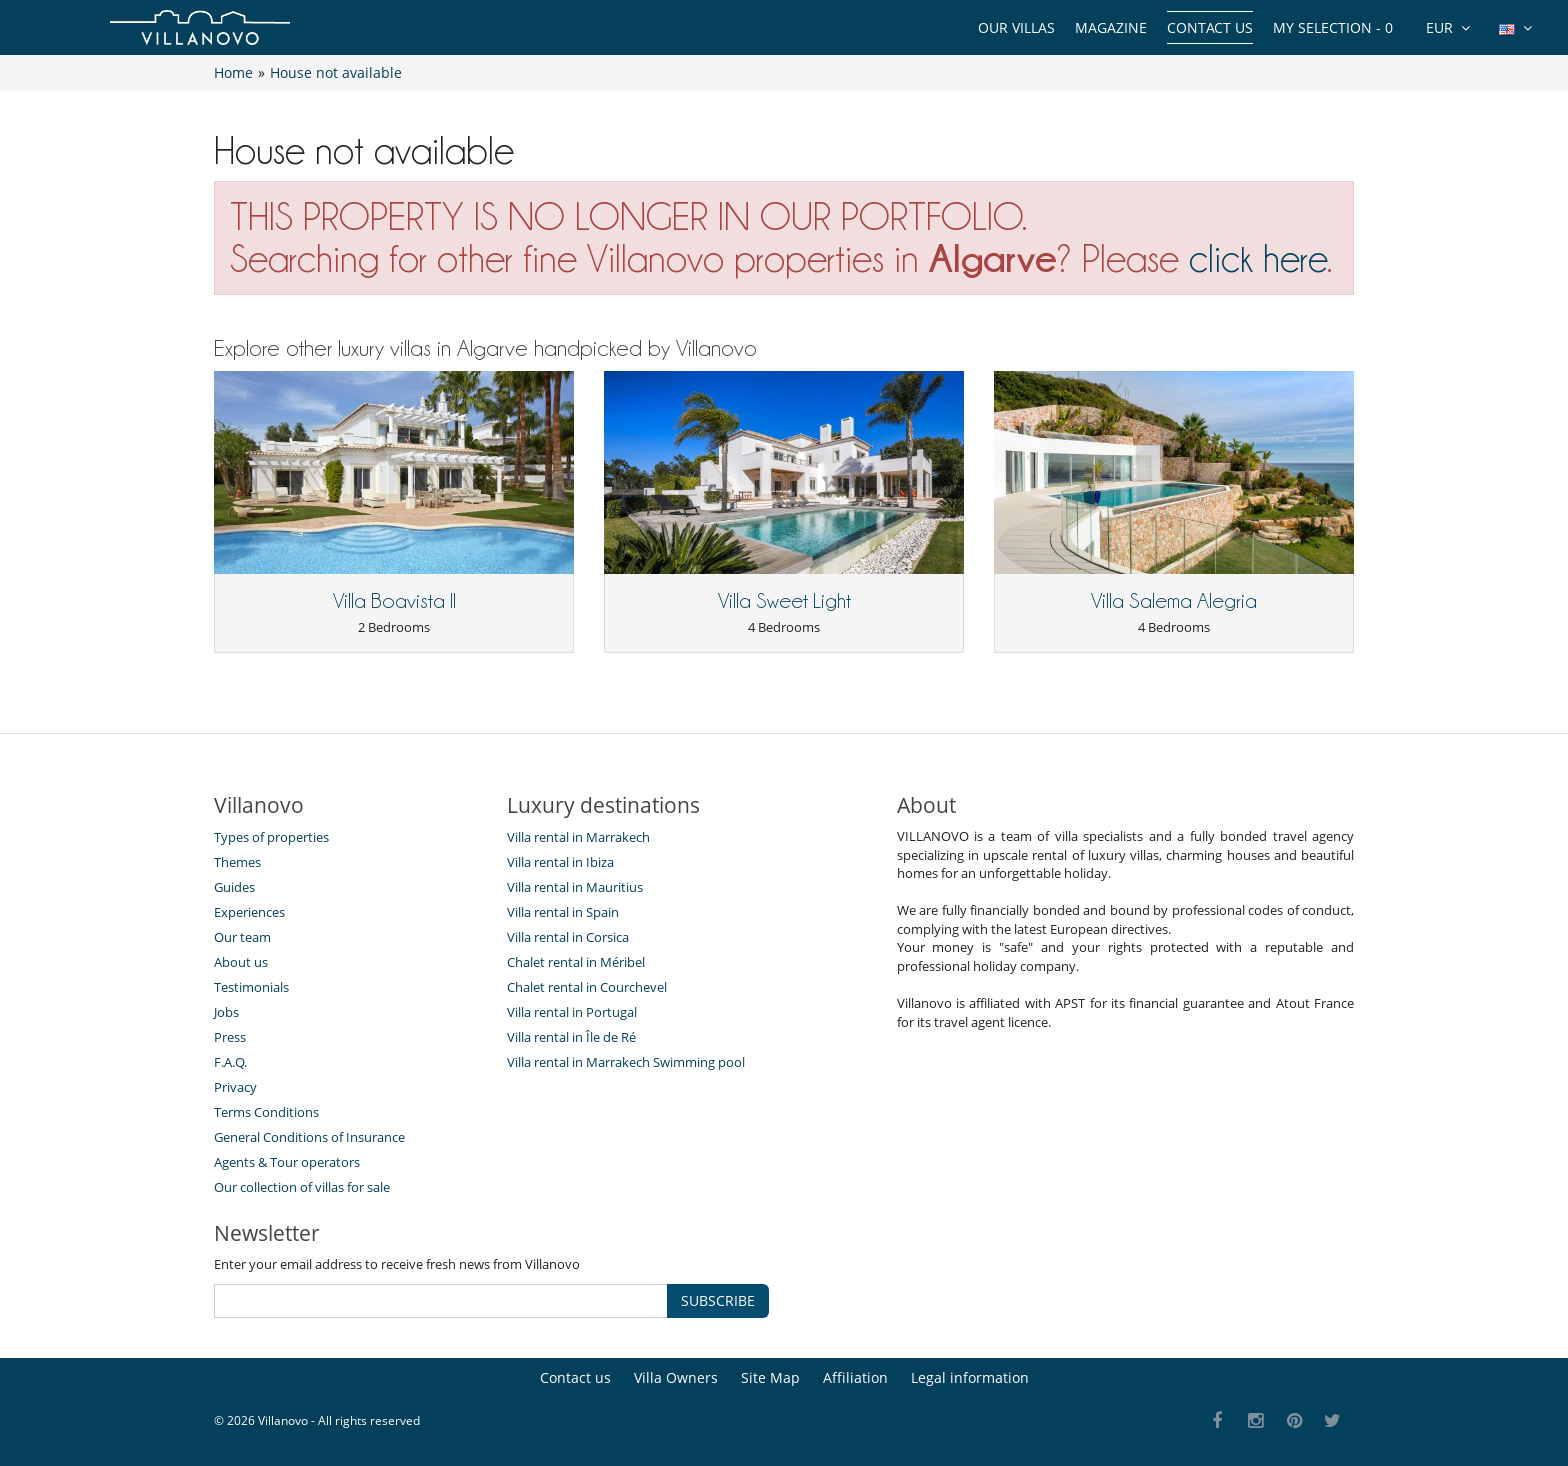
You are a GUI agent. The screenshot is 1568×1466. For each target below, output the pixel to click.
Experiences (249, 912)
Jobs (226, 1012)
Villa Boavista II (394, 601)
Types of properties (271, 837)
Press (230, 1037)
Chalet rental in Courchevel (587, 987)
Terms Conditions (266, 1112)
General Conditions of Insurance (309, 1137)
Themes (237, 862)
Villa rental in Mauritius (575, 887)
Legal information (970, 1377)
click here (1258, 258)
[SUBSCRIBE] (441, 1301)
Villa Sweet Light (784, 601)
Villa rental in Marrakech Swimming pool (626, 1062)
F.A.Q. (230, 1062)
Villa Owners (676, 1377)
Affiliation (855, 1377)
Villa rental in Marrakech (578, 837)
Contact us (1210, 27)
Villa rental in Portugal (572, 1012)
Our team (242, 937)
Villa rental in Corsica (568, 937)
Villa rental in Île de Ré (571, 1037)
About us (241, 962)
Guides (234, 887)
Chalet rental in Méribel (576, 962)
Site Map (770, 1377)
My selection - (1333, 27)
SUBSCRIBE (718, 1300)
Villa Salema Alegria (1174, 601)
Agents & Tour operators (287, 1162)
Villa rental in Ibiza (560, 862)
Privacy (235, 1087)
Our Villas (1016, 27)
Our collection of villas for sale (302, 1187)
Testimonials (251, 987)
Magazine (1111, 27)
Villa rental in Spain (563, 912)
